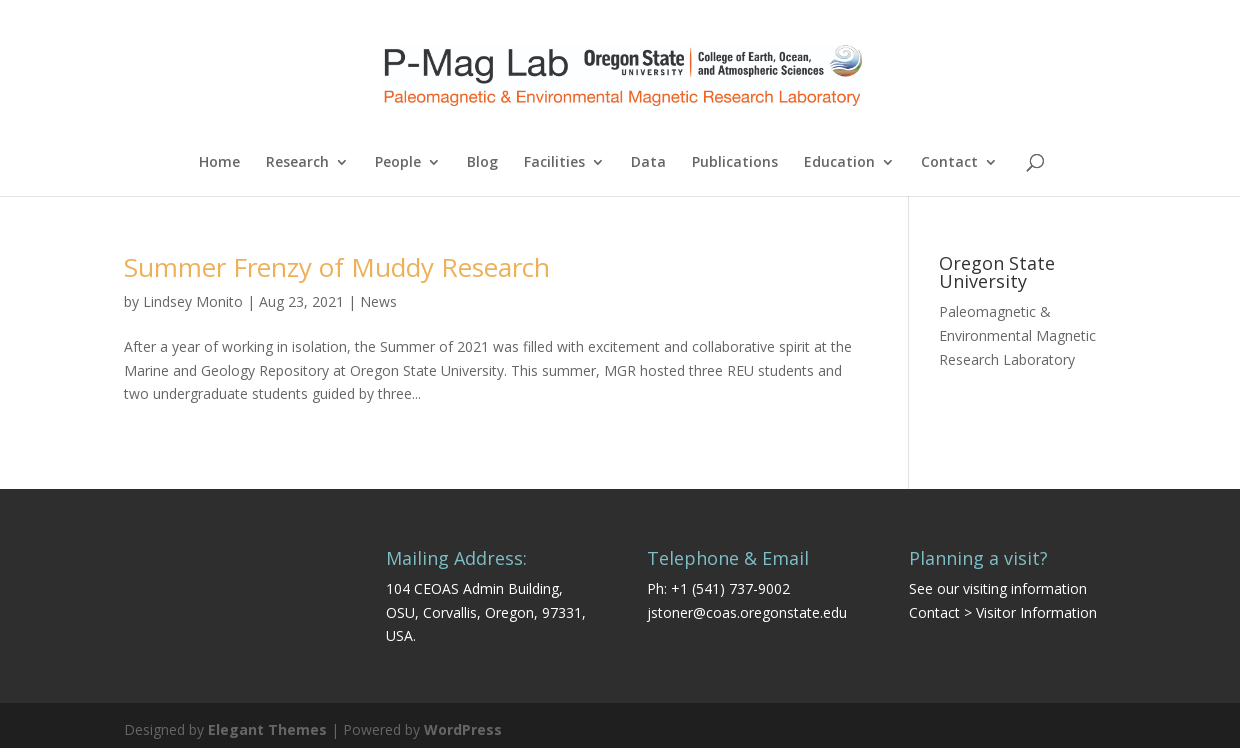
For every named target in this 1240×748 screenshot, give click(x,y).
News (378, 301)
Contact (949, 163)
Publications (735, 163)
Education (839, 163)
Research (297, 163)
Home (219, 163)
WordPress (463, 729)
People (398, 163)
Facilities (554, 163)
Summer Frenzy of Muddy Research (337, 267)
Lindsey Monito (193, 301)
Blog (482, 163)
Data (648, 163)
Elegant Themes (267, 729)
